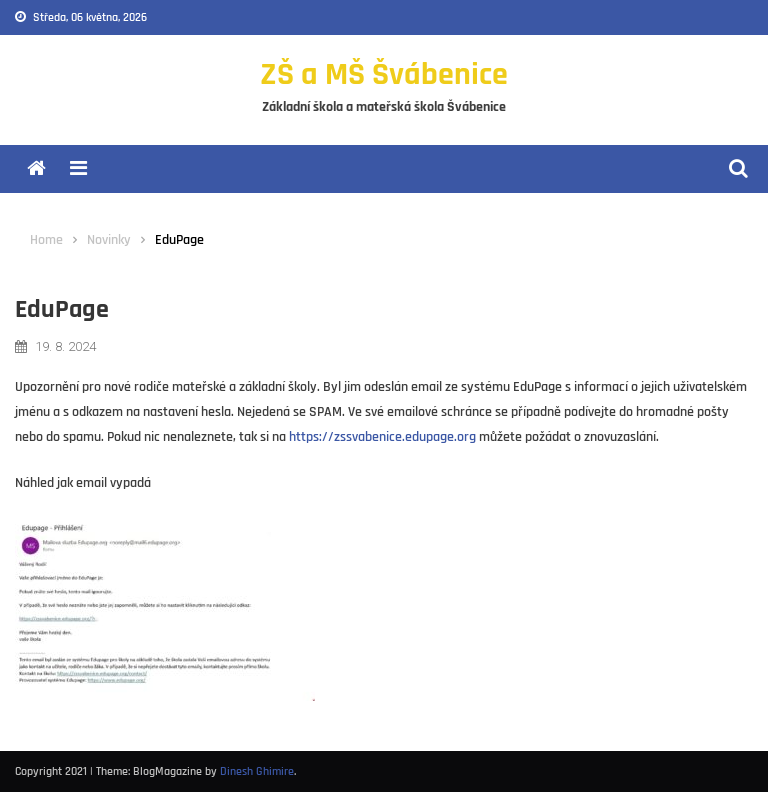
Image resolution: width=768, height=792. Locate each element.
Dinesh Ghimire (257, 771)
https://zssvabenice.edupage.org (382, 437)
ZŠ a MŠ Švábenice (384, 74)
